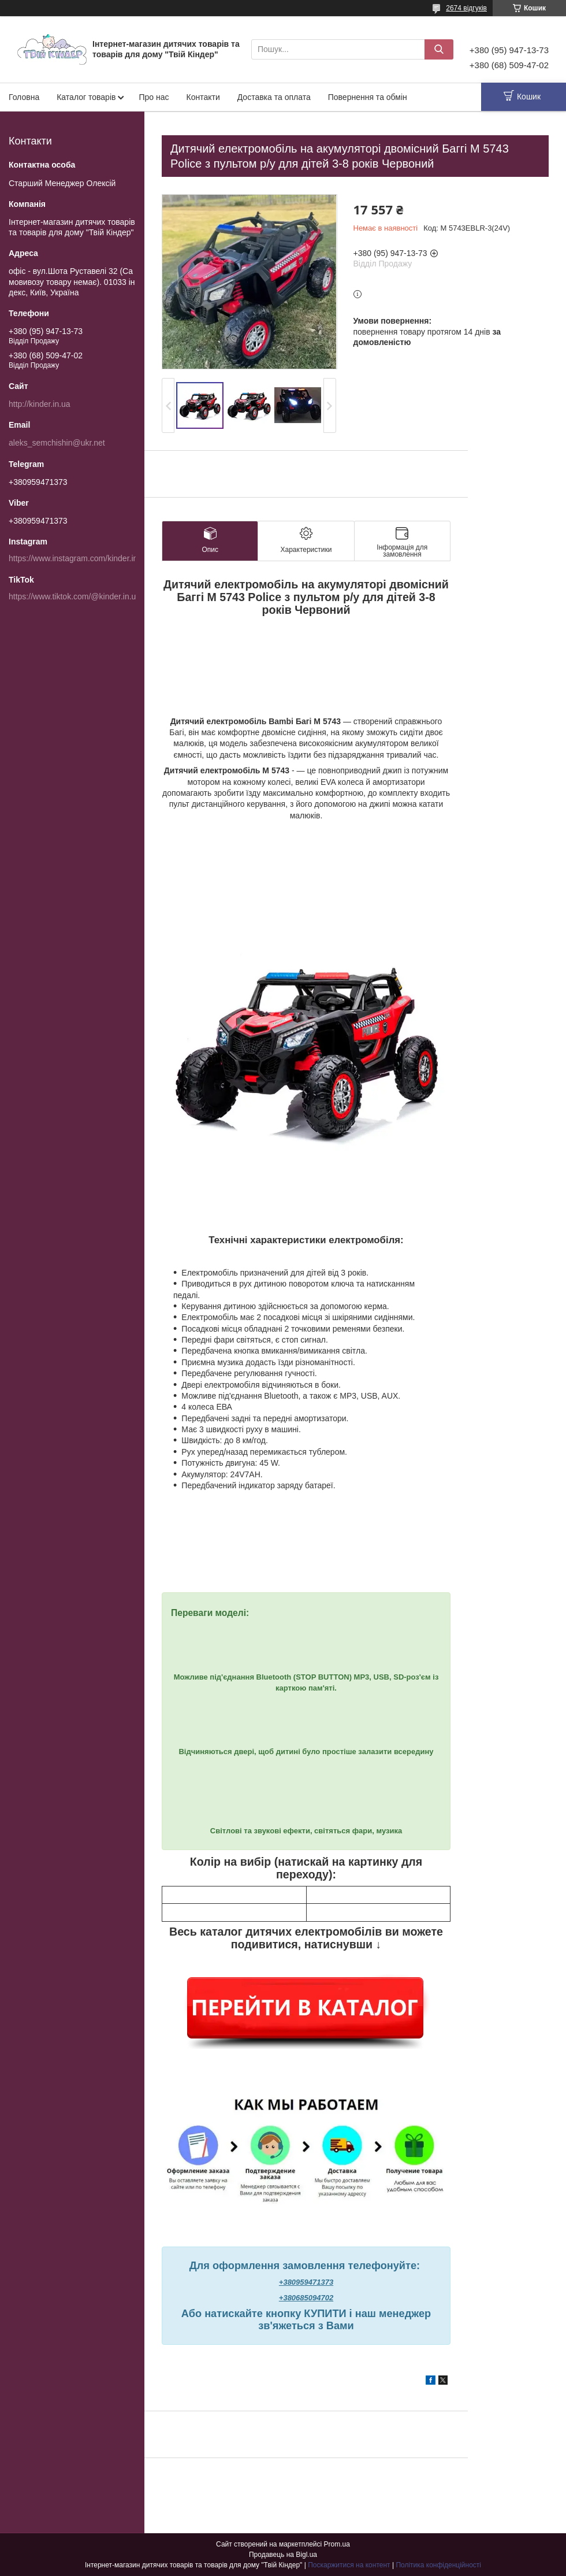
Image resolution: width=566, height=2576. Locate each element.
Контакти (202, 97)
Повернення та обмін (367, 97)
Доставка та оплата (274, 97)
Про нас (154, 97)
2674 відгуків (466, 8)
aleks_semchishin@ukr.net (57, 442)
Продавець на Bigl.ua (283, 2555)
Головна (24, 97)
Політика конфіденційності (438, 2565)
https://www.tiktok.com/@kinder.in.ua (74, 596)
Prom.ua (337, 2544)
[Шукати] (439, 49)
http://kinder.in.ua (39, 404)
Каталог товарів (86, 97)
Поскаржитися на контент (349, 2565)
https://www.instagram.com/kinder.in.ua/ (80, 558)
